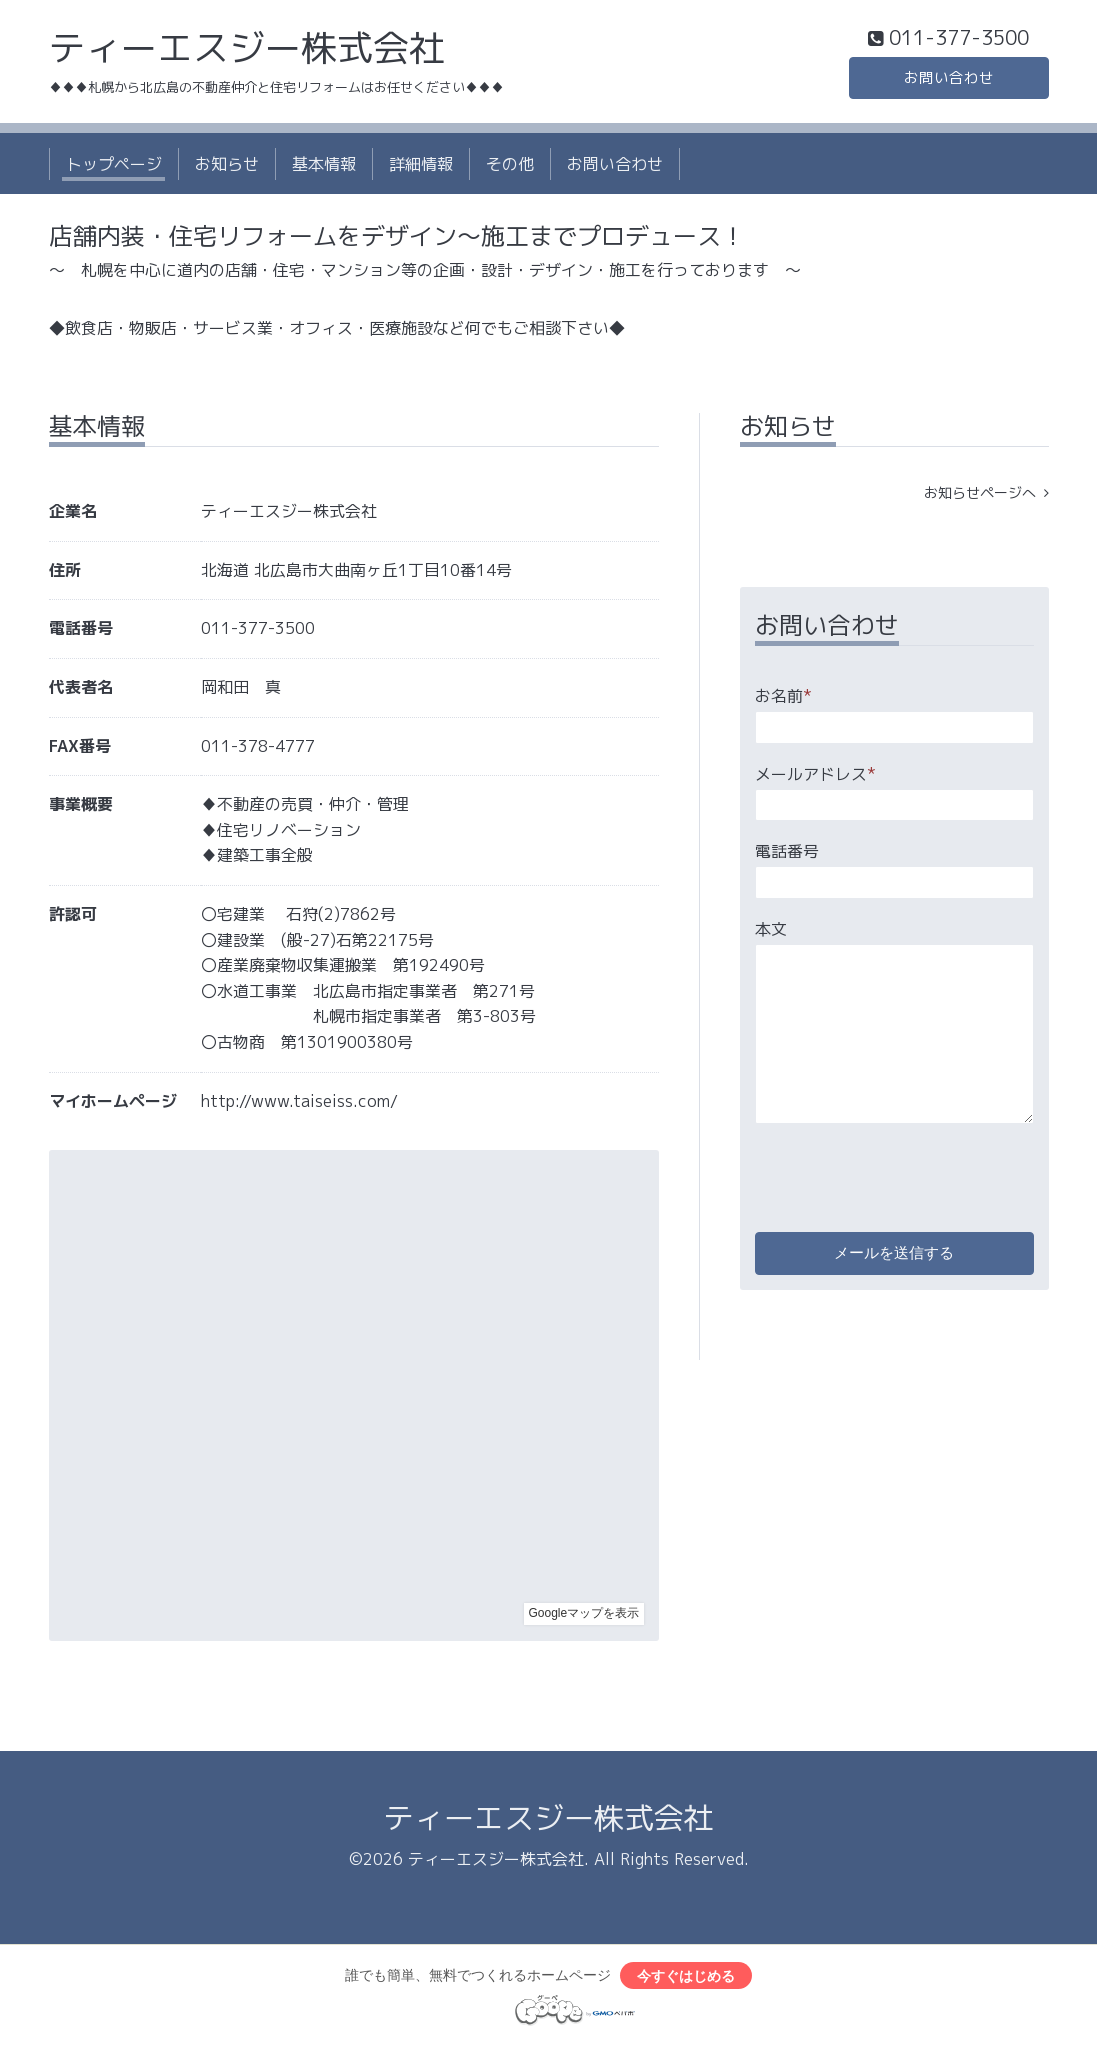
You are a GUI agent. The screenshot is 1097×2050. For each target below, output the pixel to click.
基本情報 (324, 168)
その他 (510, 168)
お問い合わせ (949, 80)
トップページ (114, 168)
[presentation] (907, 1176)
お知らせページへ (986, 497)
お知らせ (227, 168)
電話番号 (787, 856)
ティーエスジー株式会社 (247, 51)
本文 (771, 933)
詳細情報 (421, 168)
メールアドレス (815, 778)
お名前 (783, 701)
